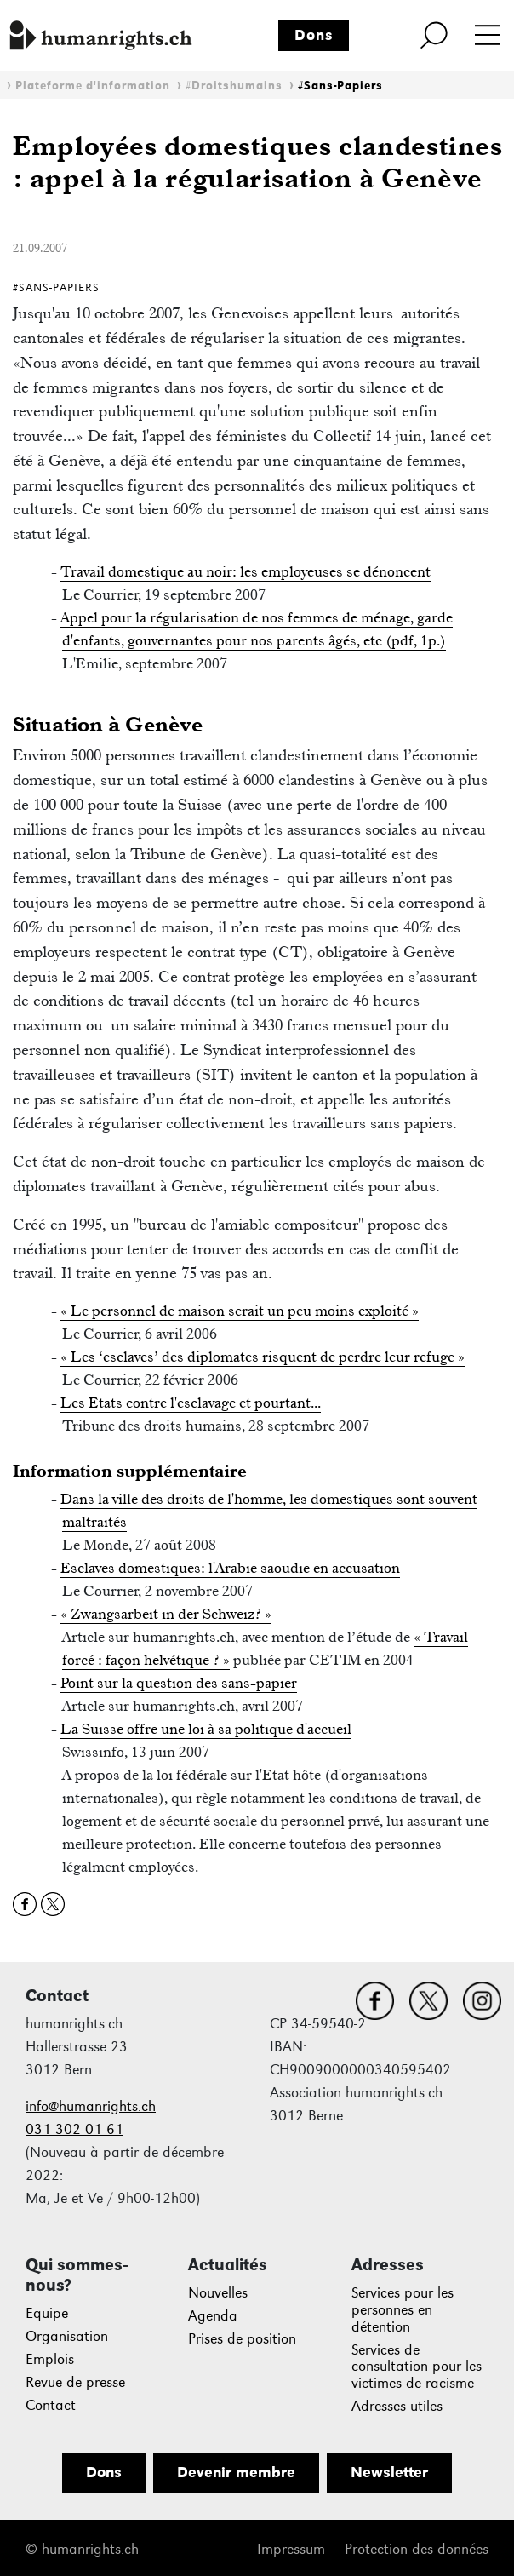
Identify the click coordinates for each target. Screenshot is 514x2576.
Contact (51, 2405)
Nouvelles (218, 2293)
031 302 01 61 (74, 2129)
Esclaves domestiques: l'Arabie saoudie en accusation (230, 1567)
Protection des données (416, 2549)
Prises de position (242, 2339)
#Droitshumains (234, 85)
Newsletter (389, 2472)
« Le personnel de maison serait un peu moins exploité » (239, 1310)
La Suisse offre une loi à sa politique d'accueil (205, 1728)
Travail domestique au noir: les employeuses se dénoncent (245, 571)
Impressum (291, 2549)
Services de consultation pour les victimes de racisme (416, 2367)
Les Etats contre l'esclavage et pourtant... (190, 1402)
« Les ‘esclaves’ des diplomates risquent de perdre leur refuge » (262, 1356)
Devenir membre (236, 2472)
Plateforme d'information (92, 85)
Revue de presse (75, 2382)
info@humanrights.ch (91, 2106)
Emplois (50, 2359)
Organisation (67, 2336)
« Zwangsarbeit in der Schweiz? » (165, 1613)
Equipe (47, 2313)
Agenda (212, 2316)
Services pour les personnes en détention (402, 2310)
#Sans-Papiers (340, 85)
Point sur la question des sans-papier (178, 1682)
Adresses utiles (397, 2406)
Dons (314, 34)
